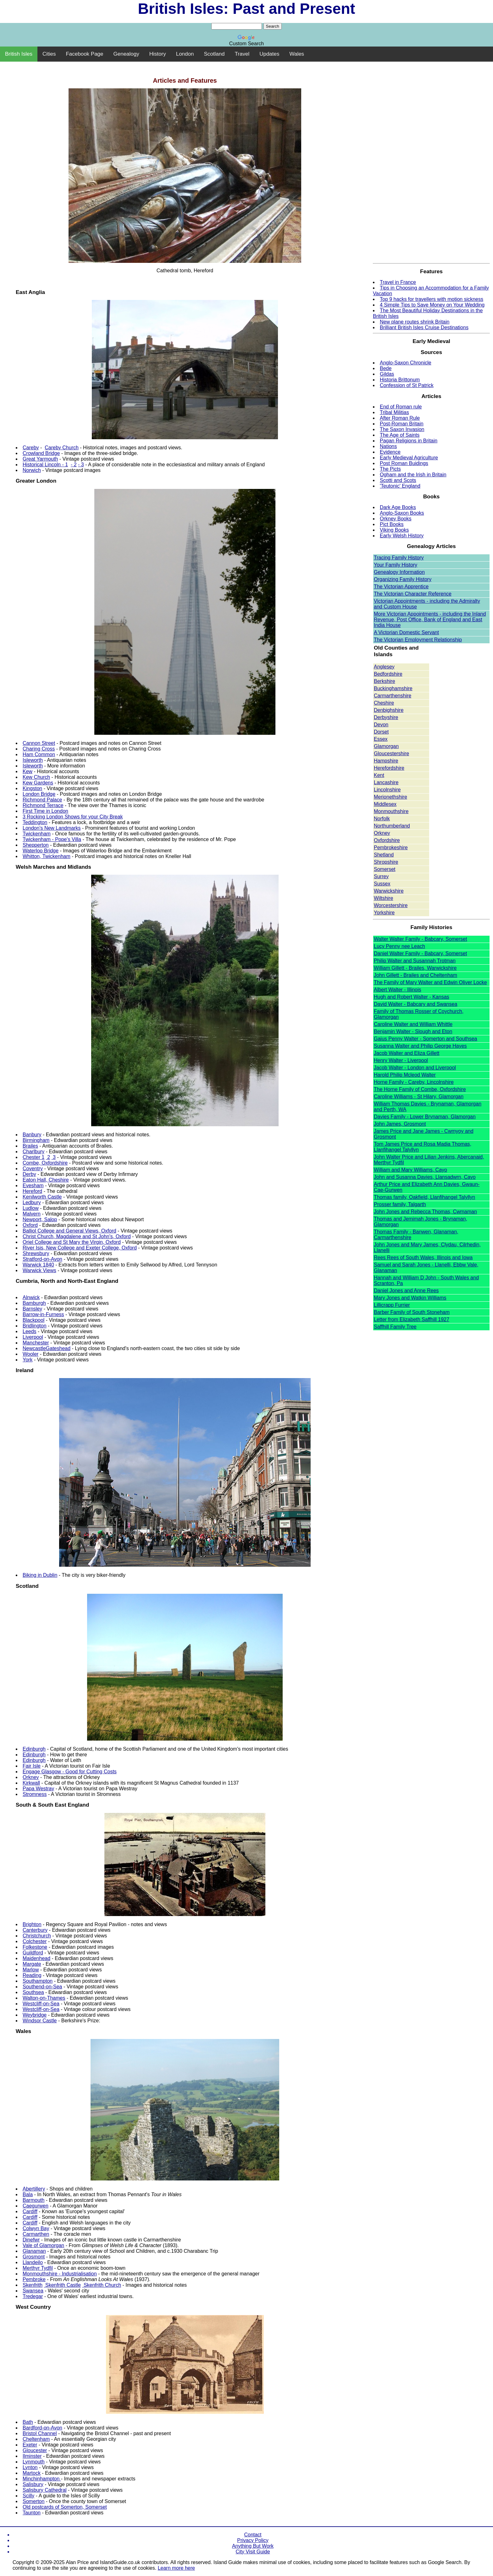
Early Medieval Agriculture (409, 457)
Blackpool (33, 1320)
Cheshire (384, 703)
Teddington (35, 822)
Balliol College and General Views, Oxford (69, 1230)
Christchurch (37, 1935)
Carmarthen (36, 2234)
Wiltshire (383, 898)
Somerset (384, 869)
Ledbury (32, 1202)
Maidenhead (36, 1958)
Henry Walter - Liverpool (401, 1060)
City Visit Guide (252, 2551)
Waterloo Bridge (40, 850)
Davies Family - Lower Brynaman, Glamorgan (425, 1116)
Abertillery (34, 2188)
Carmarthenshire (392, 695)
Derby (29, 1174)
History (157, 54)
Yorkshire (384, 912)
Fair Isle (32, 1766)
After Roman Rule (400, 418)
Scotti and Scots (398, 480)
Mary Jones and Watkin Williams (410, 1297)
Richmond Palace (42, 799)
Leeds (29, 1331)
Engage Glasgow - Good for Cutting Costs (70, 1771)
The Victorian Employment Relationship (418, 639)
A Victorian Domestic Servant (406, 632)
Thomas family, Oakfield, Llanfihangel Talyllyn (424, 1197)
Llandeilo (33, 2262)
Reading (32, 1975)
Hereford (32, 1191)
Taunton (32, 2512)
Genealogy (126, 54)
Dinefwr (31, 2239)
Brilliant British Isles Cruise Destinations (424, 327)
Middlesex (385, 804)
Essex (381, 739)
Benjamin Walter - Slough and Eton (413, 1031)
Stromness (35, 1794)
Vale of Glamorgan (43, 2245)
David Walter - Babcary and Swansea (415, 1004)
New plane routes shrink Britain (414, 321)
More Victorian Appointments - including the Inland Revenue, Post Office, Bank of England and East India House (430, 619)
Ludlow (31, 1208)
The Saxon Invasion (402, 429)
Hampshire (386, 760)
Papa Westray (38, 1788)
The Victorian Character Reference (412, 593)
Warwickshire (389, 891)
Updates (269, 54)
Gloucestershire (391, 753)
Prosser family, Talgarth (400, 1204)
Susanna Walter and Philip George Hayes (420, 1046)
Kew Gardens (38, 782)
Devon (381, 724)
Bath (28, 2422)
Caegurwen (35, 2205)
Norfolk (382, 818)
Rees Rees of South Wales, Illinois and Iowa (423, 1257)
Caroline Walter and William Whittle (413, 1024)
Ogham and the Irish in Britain (413, 474)
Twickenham (37, 833)
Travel (242, 54)
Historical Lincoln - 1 (45, 464)
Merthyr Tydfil (38, 2268)
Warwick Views (39, 1270)
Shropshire (386, 862)
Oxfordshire (387, 840)
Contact (252, 2534)
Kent (379, 775)
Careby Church (62, 447)
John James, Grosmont (400, 1124)
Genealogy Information (399, 572)
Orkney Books (395, 518)
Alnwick (31, 1297)
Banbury (32, 1134)
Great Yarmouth (40, 459)
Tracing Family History (399, 557)
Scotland (214, 54)
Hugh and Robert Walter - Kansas (411, 997)
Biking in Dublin (40, 1575)
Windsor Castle (40, 2020)
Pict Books (392, 524)
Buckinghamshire (393, 688)
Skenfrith (32, 2285)
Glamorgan (386, 746)
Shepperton (36, 845)
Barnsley (32, 1308)
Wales (297, 54)
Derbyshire (386, 717)
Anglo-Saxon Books (402, 513)
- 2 (74, 464)
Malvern (32, 1213)
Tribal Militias (394, 412)
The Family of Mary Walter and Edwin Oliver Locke (430, 982)
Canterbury (35, 1930)
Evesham (33, 1185)
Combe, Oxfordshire (45, 1163)
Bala (28, 2194)
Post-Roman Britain (402, 423)
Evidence (390, 452)
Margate (32, 1964)
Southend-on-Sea (42, 1986)
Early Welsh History (402, 535)
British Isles (18, 54)
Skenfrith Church (101, 2285)
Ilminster (32, 2456)
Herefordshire (389, 768)
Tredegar (33, 2296)
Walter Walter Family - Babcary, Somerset (420, 939)
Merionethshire (390, 797)
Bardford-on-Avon (42, 2427)
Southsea (33, 1992)
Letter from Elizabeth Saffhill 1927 (411, 1319)
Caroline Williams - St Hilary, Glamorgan (418, 1096)
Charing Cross (39, 748)
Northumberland (392, 825)
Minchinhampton (42, 2478)
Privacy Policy (253, 2540)
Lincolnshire (387, 789)
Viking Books (394, 530)
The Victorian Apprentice (401, 586)
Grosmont (34, 2256)
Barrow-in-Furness (43, 1314)
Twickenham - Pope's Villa (52, 839)
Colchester (35, 1941)
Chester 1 (33, 1157)
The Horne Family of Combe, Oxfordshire (420, 1089)
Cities (49, 54)
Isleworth (33, 760)
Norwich (32, 470)
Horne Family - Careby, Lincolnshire (414, 1082)
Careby (31, 447)
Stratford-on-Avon (42, 1259)
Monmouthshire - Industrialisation (60, 2273)
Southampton (38, 1981)
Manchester (36, 1342)
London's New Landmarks (52, 828)
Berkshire (384, 681)
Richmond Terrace (43, 805)
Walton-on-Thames (44, 1998)
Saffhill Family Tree (395, 1326)
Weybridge (35, 2015)
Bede (385, 368)
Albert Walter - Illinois (397, 989)
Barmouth (33, 2200)
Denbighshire (388, 710)
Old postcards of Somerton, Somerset (65, 2507)
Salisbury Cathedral (45, 2490)
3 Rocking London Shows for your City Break (73, 816)
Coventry (33, 1168)
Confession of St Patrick (407, 385)
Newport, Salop (40, 1219)
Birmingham (36, 1140)
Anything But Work (253, 2546)
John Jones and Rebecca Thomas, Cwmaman (425, 1211)
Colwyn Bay (36, 2228)
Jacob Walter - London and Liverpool (415, 1067)
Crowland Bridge (41, 453)
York (27, 1359)
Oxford (30, 1225)
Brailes (30, 1146)
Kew (27, 771)
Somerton (33, 2501)
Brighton (32, 1924)
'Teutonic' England (400, 486)
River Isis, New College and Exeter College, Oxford (80, 1247)
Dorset (381, 731)
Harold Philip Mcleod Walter (405, 1074)
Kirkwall (31, 1783)
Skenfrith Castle (62, 2285)
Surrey (381, 876)
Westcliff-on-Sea (41, 2003)
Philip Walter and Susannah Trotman (415, 960)
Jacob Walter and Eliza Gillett (406, 1053)
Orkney (31, 1777)
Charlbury (33, 1151)
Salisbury (33, 2484)
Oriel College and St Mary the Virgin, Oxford (72, 1242)
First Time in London (45, 811)
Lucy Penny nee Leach (399, 946)
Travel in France (398, 282)
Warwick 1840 (38, 1264)
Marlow (31, 1969)
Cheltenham (36, 2439)
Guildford (33, 1952)
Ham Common (39, 754)
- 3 (81, 464)
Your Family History (395, 565)
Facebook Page (84, 54)
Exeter (30, 2444)
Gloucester (35, 2450)
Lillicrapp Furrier (392, 1305)
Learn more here (176, 2568)
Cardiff (30, 2211)
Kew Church (36, 777)
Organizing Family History (402, 579)
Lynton (30, 2467)
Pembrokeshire (391, 847)
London (185, 54)
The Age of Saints (399, 435)
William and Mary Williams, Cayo (410, 1169)
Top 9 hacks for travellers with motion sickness (431, 299)
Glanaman (34, 2251)
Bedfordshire (388, 674)
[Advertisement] (246, 65)
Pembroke (34, 2279)
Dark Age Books (398, 507)
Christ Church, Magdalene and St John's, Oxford (77, 1236)
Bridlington (35, 1325)
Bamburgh (34, 1303)
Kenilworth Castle (42, 1196)
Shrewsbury (36, 1253)
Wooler (30, 1354)
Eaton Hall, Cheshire (46, 1180)
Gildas (387, 374)
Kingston (32, 788)
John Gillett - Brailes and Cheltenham (415, 975)
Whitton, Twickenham (46, 856)
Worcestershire (390, 905)
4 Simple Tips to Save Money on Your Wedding (432, 304)
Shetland (384, 854)
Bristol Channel (40, 2433)
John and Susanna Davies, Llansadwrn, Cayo (425, 1177)
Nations (388, 446)
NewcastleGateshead (46, 1348)
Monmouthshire (391, 811)
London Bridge (39, 794)
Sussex (382, 883)
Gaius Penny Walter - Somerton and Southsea (425, 1038)
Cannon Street (39, 743)
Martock (32, 2473)
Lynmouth (34, 2461)
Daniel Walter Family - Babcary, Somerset (420, 953)
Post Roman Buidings (404, 463)
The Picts (390, 469)
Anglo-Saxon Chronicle (405, 362)
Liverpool (33, 1337)
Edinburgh (34, 1749)
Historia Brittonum (400, 379)
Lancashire (386, 782)
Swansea (33, 2290)
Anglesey (384, 666)
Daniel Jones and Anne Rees (406, 1290)
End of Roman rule (401, 406)
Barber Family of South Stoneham (412, 1312)
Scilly (28, 2495)
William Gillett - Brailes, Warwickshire (415, 968)
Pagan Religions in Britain (408, 440)
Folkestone (35, 1947)
